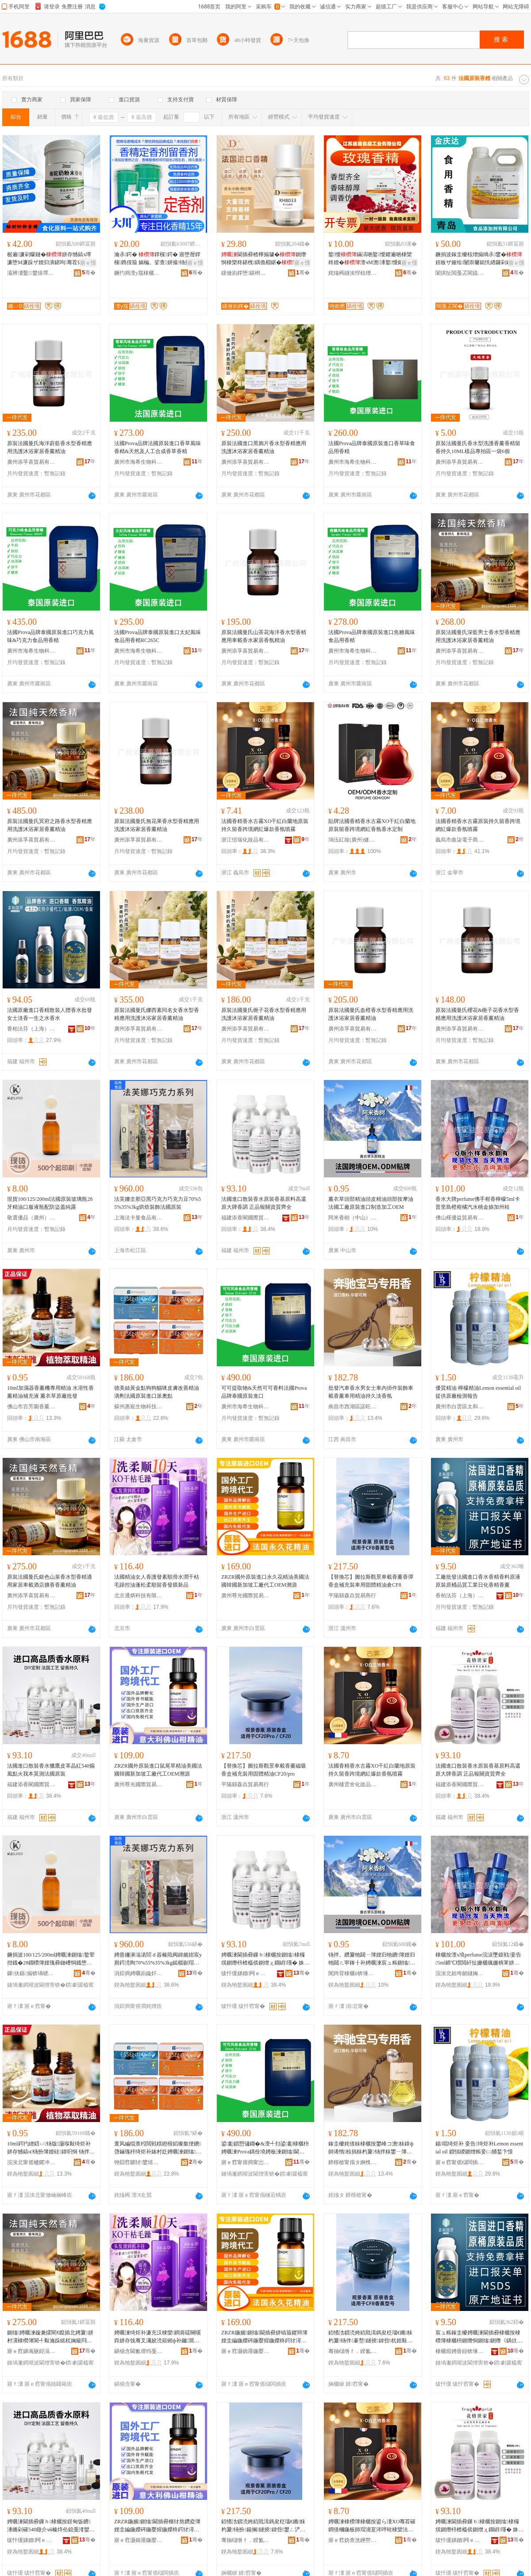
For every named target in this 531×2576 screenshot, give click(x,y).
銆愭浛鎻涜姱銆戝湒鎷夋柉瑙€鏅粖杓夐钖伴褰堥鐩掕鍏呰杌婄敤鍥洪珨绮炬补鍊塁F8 (370, 2337)
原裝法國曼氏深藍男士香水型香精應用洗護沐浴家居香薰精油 (477, 636)
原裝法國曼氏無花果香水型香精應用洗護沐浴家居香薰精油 (156, 825)
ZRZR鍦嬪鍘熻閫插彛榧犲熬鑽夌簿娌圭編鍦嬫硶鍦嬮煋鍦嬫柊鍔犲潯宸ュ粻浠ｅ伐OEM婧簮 (157, 2526)
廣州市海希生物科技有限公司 (138, 462)
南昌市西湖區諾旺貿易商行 (352, 1406)
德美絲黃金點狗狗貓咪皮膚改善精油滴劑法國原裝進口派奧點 (156, 1392)
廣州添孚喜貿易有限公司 (31, 462)
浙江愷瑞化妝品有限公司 (245, 840)
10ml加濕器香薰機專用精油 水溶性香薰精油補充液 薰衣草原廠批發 (50, 1392)
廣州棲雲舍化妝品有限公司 (352, 1784)
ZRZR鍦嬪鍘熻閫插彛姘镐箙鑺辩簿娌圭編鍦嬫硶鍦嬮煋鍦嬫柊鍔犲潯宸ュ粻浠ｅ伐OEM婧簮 (264, 2337)
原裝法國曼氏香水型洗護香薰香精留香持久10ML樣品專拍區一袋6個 (477, 447)
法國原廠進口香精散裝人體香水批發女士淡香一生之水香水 (49, 1014)
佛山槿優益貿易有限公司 (459, 1218)
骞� (89, 272)
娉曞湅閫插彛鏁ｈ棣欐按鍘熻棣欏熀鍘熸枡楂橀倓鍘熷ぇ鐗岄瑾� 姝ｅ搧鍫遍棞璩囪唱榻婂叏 (265, 1959)
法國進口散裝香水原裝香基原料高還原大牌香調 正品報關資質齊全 (263, 1203)
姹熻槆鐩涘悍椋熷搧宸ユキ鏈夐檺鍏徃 (352, 273)
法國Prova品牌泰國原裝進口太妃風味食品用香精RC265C (157, 636)
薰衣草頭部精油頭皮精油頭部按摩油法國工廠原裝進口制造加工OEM (370, 1203)
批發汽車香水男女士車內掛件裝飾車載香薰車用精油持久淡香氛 (370, 1392)
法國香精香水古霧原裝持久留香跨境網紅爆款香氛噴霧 (477, 825)
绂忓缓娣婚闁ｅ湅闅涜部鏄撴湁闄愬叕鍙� (245, 1973)
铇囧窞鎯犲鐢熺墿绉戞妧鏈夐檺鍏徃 (138, 2162)
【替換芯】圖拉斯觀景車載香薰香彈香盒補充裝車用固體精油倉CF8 (370, 1581)
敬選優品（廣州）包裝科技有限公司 (31, 1218)
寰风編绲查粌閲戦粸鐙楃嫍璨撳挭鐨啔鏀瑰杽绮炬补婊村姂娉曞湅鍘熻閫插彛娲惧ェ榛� (157, 2148)
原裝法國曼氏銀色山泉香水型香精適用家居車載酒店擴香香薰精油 (49, 1581)
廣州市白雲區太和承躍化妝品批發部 (459, 1406)
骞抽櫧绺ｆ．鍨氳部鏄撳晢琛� (352, 2351)
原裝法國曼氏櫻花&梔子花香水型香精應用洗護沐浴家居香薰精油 (477, 1014)
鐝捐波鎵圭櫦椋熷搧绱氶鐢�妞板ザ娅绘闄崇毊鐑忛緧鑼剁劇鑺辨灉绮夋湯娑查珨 (478, 258)
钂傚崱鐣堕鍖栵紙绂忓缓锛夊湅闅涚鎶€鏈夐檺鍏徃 (245, 273)
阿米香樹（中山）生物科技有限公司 (352, 1218)
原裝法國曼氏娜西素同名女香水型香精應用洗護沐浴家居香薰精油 (156, 1014)
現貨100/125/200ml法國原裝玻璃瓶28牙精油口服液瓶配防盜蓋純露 (49, 1203)
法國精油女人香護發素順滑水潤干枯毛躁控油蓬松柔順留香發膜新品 (156, 1581)
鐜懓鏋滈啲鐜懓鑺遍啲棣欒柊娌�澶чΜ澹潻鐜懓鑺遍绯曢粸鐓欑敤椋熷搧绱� (372, 258)
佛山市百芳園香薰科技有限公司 (31, 1406)
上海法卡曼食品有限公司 (138, 1218)
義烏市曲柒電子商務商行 (459, 840)
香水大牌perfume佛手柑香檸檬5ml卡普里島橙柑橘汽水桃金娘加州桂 (477, 1203)
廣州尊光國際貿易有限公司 (245, 1595)
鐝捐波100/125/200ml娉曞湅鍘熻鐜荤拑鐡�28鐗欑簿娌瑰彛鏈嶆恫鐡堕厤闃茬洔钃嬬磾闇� (51, 1959)
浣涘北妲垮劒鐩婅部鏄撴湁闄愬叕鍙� (459, 1973)
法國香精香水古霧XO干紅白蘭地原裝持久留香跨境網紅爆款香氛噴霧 (264, 825)
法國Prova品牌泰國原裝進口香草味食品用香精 (371, 447)
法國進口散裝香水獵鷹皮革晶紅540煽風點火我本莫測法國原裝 (51, 1770)
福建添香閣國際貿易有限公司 (245, 1218)
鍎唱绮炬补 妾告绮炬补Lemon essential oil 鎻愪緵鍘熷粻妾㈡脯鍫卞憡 (479, 2148)
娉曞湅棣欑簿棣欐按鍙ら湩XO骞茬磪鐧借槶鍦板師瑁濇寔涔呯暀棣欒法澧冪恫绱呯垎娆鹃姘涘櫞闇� (372, 2526)
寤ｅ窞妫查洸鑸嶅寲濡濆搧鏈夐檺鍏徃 (352, 2540)
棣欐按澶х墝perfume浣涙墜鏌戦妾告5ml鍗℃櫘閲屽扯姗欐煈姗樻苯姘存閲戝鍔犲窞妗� (478, 1959)
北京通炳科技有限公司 (138, 1595)
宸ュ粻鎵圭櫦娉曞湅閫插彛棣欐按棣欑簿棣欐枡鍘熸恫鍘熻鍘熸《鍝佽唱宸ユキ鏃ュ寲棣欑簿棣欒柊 (478, 2337)
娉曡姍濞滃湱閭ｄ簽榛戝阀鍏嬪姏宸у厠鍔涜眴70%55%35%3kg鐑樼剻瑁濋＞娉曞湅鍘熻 (158, 1959)
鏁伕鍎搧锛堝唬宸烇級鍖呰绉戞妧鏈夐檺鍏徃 (31, 1973)
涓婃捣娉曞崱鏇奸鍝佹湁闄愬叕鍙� (138, 1973)
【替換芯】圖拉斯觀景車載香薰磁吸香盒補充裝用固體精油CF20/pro (263, 1770)
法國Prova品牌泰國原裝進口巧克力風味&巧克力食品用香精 (50, 636)
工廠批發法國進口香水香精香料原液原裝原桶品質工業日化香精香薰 (477, 1581)
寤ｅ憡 (88, 263)
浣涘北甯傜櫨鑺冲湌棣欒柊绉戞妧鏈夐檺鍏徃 (31, 2162)
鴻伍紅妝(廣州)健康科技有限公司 (352, 840)
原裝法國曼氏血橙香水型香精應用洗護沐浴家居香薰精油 (370, 1014)
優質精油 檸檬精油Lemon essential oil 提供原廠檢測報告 (478, 1392)
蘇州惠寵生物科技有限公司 (138, 1406)
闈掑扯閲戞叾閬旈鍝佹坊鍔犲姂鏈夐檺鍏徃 (459, 273)
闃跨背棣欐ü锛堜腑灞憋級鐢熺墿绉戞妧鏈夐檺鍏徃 (352, 1973)
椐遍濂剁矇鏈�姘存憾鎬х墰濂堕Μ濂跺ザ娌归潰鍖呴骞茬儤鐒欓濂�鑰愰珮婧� (51, 258)
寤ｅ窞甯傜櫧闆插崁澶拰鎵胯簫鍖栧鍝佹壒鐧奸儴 (459, 2162)
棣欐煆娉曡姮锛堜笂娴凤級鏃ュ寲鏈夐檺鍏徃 (459, 2351)
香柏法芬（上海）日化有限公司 (31, 1029)
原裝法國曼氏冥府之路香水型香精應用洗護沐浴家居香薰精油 (49, 825)
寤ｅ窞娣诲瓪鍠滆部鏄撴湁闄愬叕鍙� (31, 2351)
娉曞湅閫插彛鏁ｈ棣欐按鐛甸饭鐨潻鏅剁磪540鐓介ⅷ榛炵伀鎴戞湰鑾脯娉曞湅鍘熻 (49, 2526)
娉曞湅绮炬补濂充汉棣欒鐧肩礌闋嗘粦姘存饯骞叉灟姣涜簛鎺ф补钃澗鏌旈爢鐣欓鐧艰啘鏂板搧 (157, 2337)
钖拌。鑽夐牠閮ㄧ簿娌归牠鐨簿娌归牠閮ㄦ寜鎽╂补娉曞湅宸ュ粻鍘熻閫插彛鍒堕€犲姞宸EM (371, 1959)
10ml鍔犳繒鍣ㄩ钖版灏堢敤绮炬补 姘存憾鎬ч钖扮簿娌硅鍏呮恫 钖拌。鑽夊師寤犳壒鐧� (51, 2148)
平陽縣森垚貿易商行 (352, 1595)
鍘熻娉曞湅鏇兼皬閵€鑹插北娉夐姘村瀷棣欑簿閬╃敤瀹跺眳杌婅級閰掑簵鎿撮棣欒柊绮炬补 (50, 2337)
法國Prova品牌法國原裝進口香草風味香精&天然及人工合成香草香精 (157, 447)
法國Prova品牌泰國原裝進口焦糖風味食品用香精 (371, 636)
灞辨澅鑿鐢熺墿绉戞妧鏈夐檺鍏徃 (31, 273)
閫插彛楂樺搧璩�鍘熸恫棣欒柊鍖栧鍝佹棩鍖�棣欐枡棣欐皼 (264, 258)
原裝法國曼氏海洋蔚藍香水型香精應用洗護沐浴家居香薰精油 (49, 447)
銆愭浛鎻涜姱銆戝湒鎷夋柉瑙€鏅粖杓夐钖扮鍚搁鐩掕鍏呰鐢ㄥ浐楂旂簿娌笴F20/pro (263, 2526)
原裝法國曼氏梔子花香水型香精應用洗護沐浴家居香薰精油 (263, 1014)
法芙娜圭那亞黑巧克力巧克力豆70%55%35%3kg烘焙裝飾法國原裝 (157, 1203)
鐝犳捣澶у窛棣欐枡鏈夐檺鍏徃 (138, 273)
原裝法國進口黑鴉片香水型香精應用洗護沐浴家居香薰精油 (263, 447)
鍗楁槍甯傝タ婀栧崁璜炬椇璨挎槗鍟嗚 (352, 2162)
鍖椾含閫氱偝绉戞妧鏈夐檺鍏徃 (138, 2351)
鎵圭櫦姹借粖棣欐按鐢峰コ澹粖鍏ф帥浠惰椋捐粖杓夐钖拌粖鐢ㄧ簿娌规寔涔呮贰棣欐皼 (370, 2148)
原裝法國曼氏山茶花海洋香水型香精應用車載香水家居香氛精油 (263, 636)
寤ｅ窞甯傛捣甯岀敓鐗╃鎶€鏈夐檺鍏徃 (245, 2162)
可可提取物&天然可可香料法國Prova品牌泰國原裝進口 (264, 1392)
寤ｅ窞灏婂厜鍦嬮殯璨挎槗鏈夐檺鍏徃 (245, 2351)
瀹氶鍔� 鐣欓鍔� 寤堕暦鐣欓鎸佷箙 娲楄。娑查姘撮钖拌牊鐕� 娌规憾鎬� (157, 258)
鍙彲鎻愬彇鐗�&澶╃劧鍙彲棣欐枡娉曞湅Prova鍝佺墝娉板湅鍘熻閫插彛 (265, 2148)
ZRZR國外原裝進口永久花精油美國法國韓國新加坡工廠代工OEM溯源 (265, 1581)
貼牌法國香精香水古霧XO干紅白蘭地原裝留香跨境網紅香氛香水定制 (372, 825)
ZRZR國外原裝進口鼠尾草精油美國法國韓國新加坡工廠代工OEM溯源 (158, 1770)
